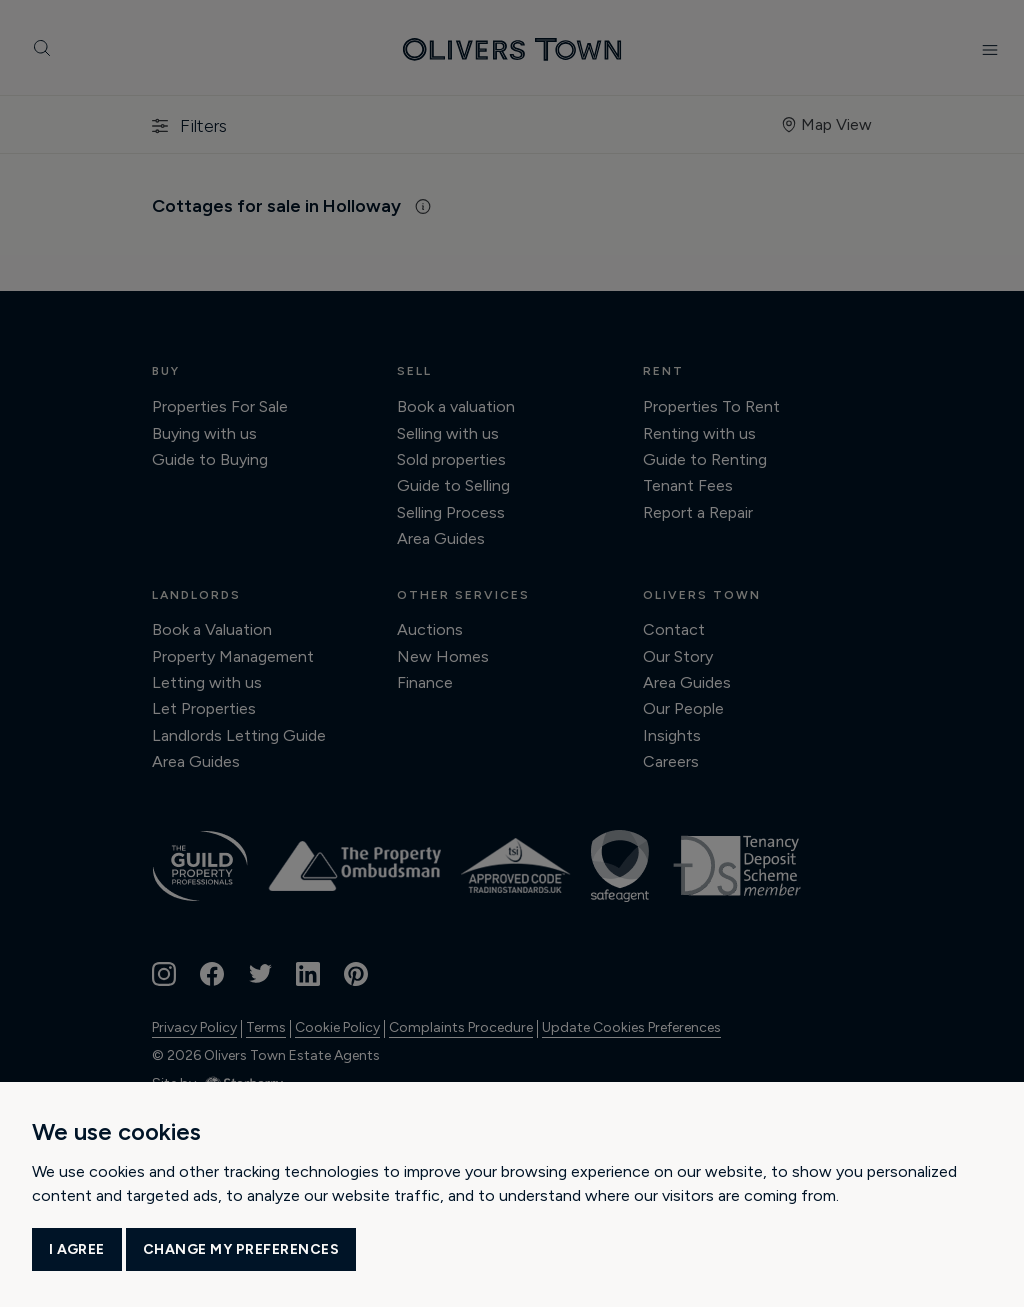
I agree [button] (77, 1249)
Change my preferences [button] (241, 1249)
